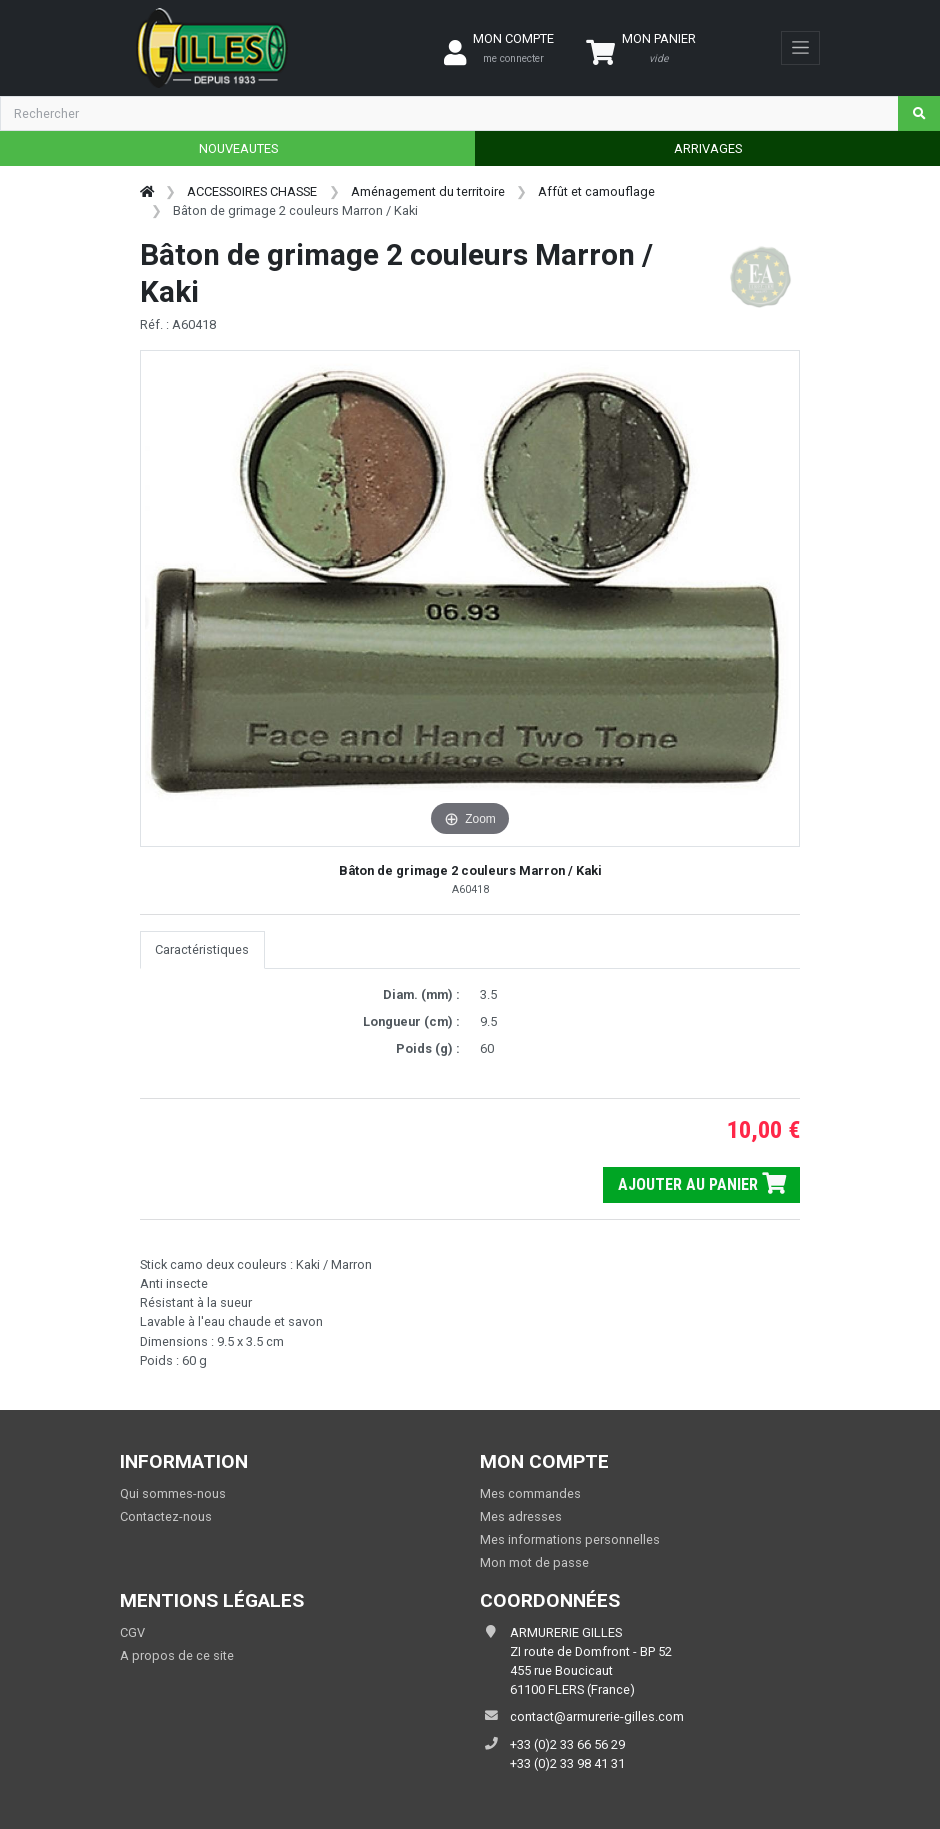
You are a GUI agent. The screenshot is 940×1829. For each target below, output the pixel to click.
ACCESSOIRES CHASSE (252, 191)
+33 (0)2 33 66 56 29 (567, 1744)
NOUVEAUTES (238, 148)
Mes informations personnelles (570, 1539)
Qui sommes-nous (173, 1493)
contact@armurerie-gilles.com (597, 1716)
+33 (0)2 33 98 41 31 (567, 1763)
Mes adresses (521, 1516)
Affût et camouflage (596, 191)
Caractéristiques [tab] (202, 949)
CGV (132, 1632)
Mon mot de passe (534, 1562)
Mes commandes (530, 1493)
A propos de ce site (177, 1655)
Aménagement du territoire (428, 191)
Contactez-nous (166, 1516)
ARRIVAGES (708, 148)
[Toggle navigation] (800, 48)
